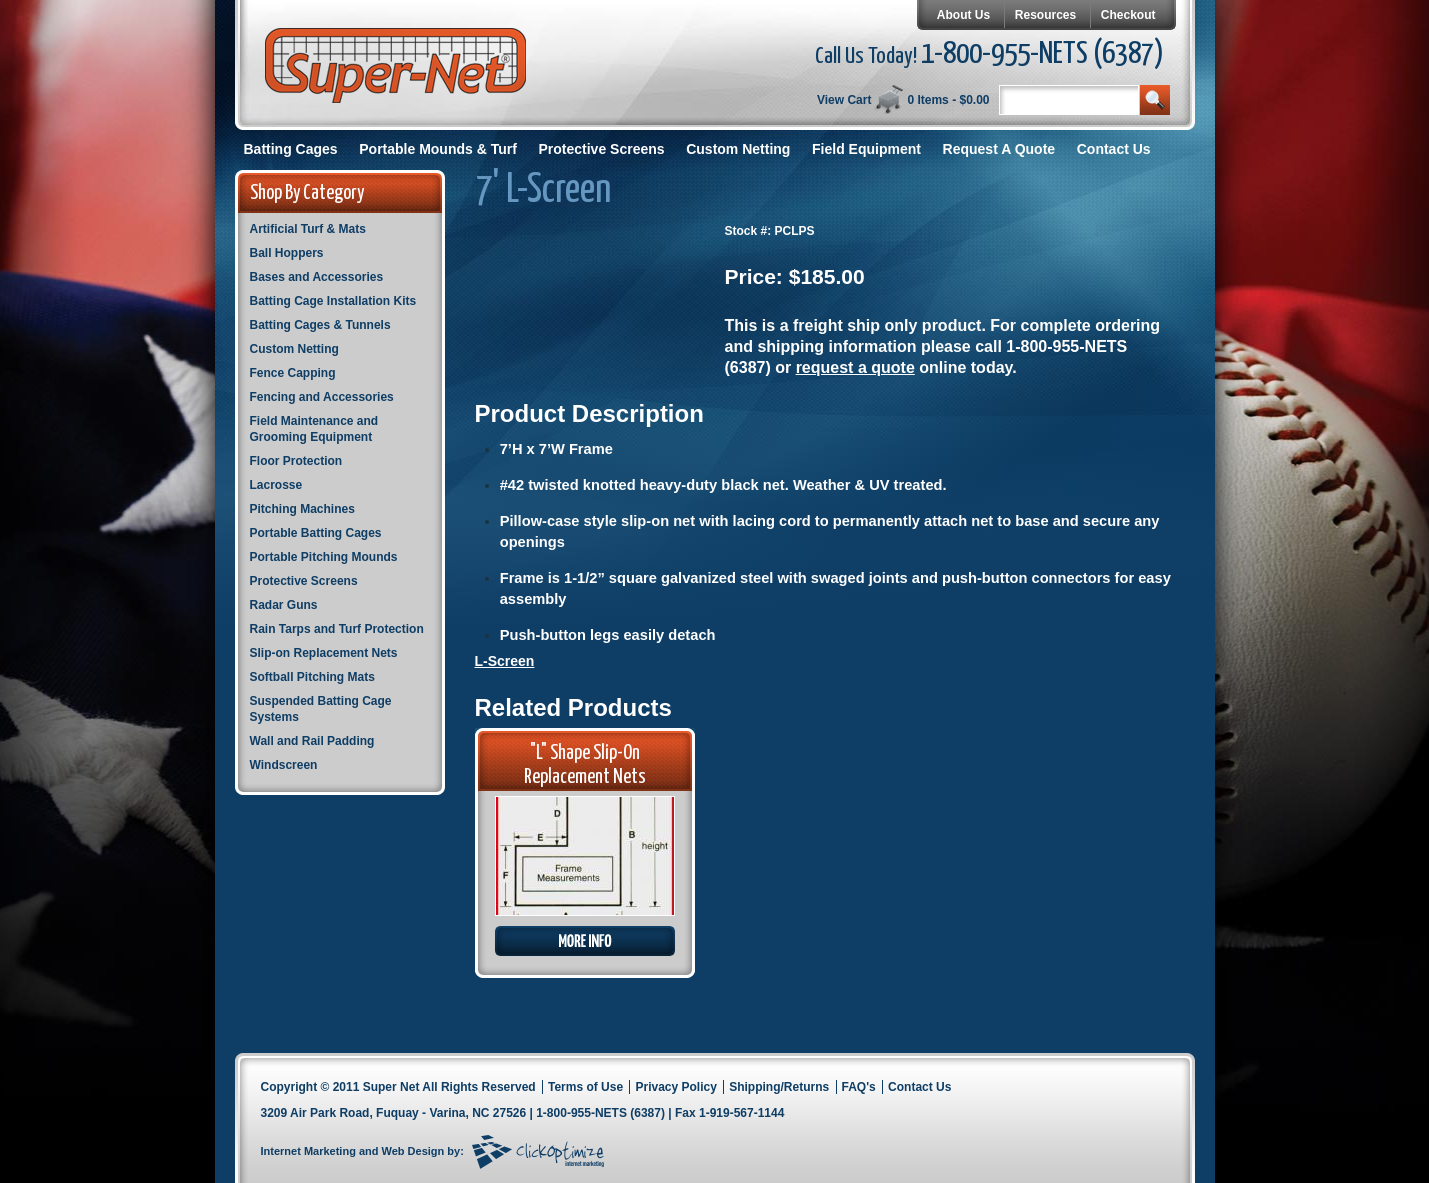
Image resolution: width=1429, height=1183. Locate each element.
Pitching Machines (302, 509)
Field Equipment (866, 149)
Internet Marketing (308, 1151)
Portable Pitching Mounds (324, 557)
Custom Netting (738, 149)
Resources (1045, 15)
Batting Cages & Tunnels (320, 325)
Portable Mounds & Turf (438, 149)
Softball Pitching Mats (312, 677)
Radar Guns (284, 605)
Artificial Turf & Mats (308, 229)
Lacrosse (276, 485)
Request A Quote (999, 149)
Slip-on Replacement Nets (324, 653)
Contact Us (1114, 149)
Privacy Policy (675, 1087)
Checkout (1128, 15)
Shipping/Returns (779, 1087)
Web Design (413, 1151)
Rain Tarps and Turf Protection (337, 629)
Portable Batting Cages (316, 533)
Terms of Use (585, 1087)
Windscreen (284, 765)
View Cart (844, 100)
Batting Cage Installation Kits (333, 301)
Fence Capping (293, 373)
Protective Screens (602, 149)
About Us (963, 15)
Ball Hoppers (287, 253)
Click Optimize (538, 1152)
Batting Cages (291, 149)
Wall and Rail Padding (312, 741)
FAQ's (859, 1087)
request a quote (855, 367)
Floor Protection (296, 461)
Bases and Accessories (317, 277)
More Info (585, 941)
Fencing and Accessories (322, 397)
